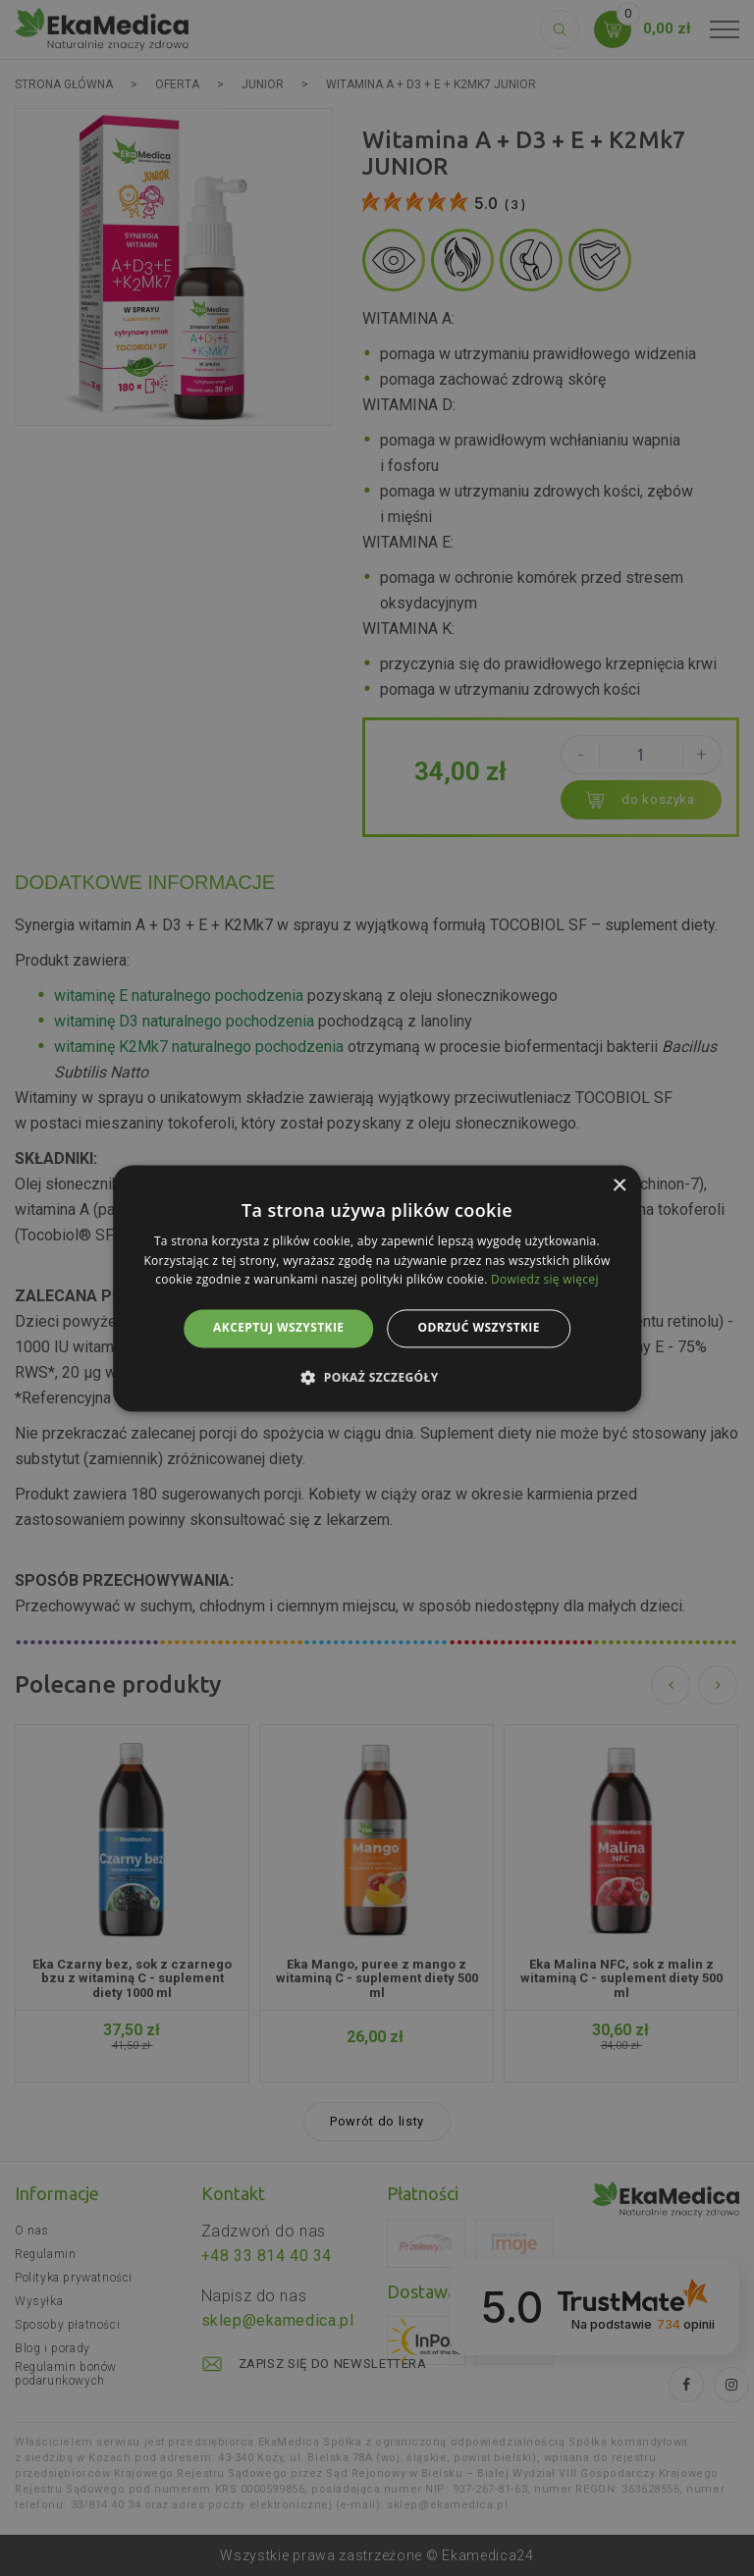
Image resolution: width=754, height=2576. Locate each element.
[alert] (377, 1288)
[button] (376, 1377)
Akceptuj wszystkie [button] (278, 1328)
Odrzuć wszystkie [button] (478, 1328)
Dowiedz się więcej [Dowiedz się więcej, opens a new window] (545, 1280)
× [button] (619, 1186)
